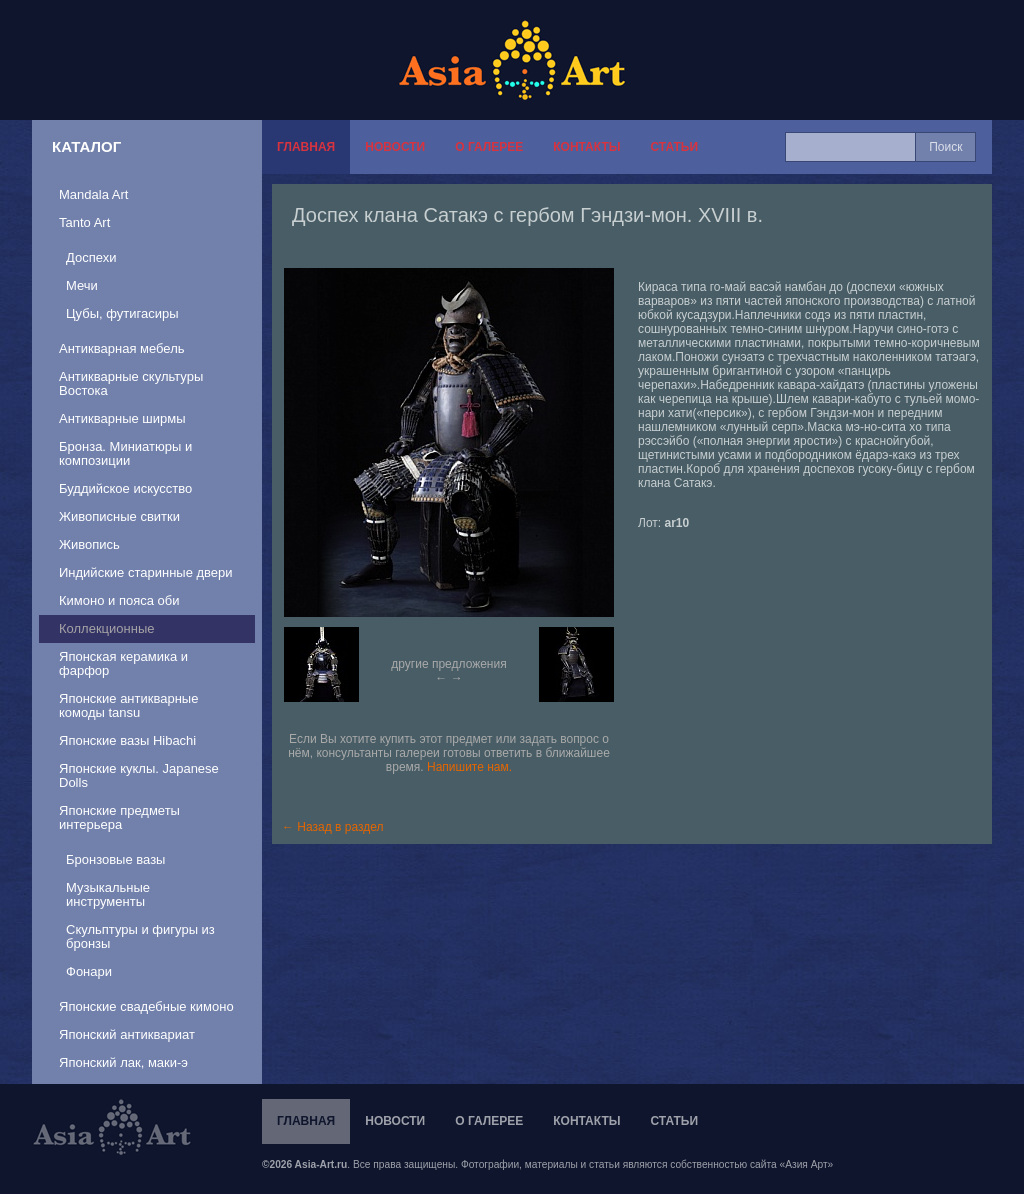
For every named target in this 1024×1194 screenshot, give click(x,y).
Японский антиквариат (127, 1034)
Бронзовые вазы (115, 859)
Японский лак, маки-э (123, 1062)
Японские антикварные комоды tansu (128, 705)
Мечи (82, 285)
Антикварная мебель (122, 348)
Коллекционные (106, 628)
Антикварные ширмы (122, 418)
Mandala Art (93, 194)
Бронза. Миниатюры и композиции (125, 453)
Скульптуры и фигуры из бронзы (140, 936)
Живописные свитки (119, 516)
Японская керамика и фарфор (123, 663)
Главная (306, 147)
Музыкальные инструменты (108, 894)
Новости (395, 147)
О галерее (489, 147)
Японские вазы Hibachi (127, 740)
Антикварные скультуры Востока (131, 383)
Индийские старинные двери (146, 572)
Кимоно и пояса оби (119, 600)
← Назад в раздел (333, 827)
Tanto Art (84, 222)
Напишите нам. (469, 767)
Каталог (86, 146)
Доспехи (91, 257)
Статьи (674, 147)
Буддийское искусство (125, 488)
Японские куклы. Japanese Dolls (139, 775)
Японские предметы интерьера (119, 817)
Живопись (89, 544)
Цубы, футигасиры (122, 313)
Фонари (89, 971)
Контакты (586, 147)
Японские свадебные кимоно (146, 1006)
